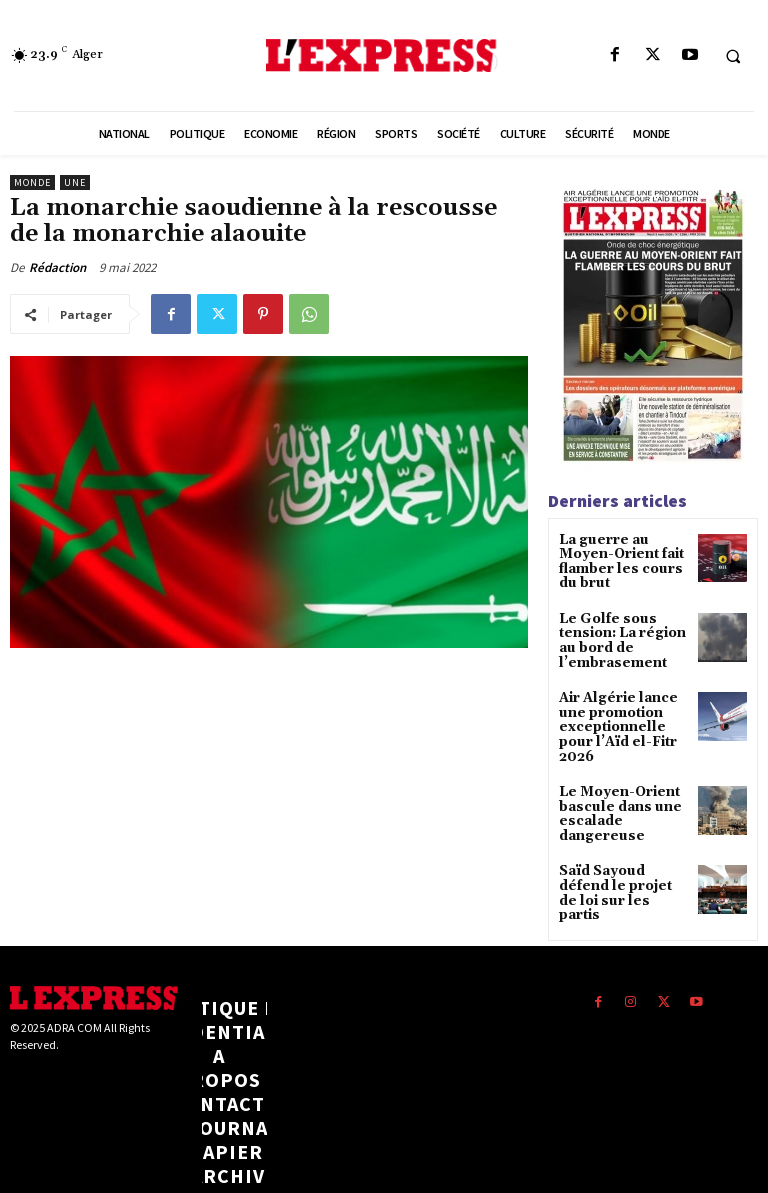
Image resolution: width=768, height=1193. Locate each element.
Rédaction (57, 267)
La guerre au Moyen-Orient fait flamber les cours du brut (623, 560)
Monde (32, 182)
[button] (733, 56)
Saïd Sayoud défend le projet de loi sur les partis (622, 848)
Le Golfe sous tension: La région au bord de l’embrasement (617, 633)
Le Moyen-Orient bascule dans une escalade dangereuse (613, 781)
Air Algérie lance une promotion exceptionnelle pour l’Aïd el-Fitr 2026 (622, 707)
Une (75, 182)
